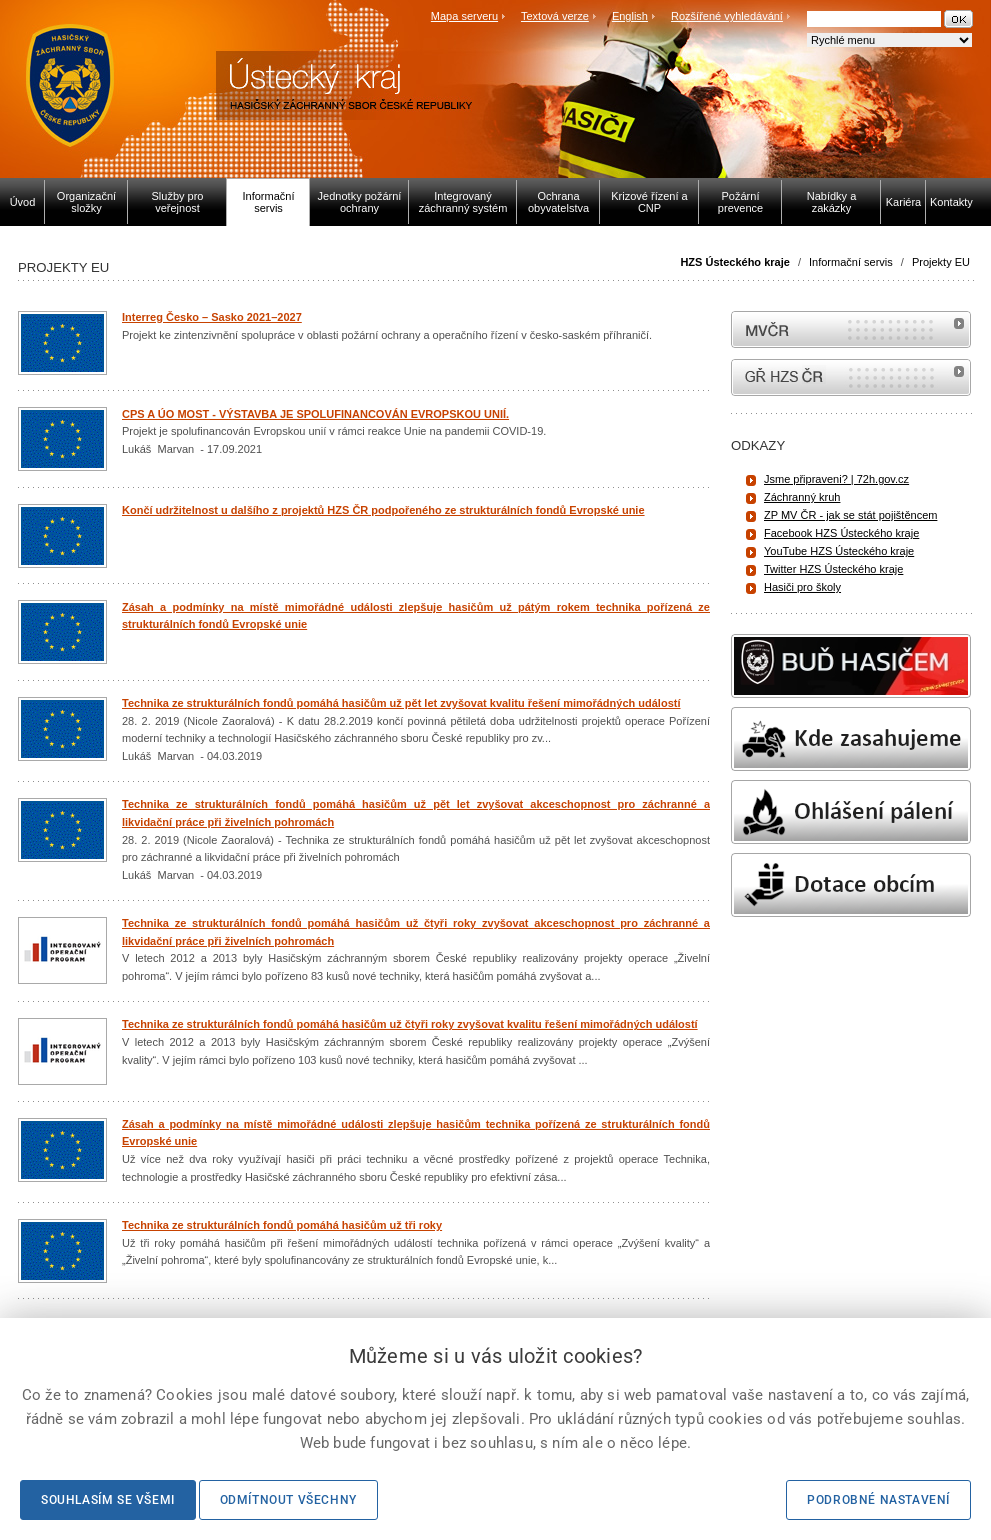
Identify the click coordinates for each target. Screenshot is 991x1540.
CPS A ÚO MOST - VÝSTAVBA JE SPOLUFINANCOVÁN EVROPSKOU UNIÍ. (315, 414)
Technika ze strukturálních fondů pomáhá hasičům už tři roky (282, 1225)
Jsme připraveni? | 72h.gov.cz (836, 479)
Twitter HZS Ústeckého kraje (833, 569)
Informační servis (851, 262)
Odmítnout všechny (288, 1500)
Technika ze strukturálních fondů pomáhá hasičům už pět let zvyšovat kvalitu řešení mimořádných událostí (401, 703)
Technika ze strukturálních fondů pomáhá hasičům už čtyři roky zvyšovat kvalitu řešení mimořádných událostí (410, 1024)
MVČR (851, 329)
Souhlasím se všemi (108, 1500)
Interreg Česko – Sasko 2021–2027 (212, 317)
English (630, 16)
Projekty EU (941, 262)
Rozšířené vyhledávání (727, 16)
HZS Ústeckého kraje (734, 262)
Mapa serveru (464, 16)
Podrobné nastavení (878, 1500)
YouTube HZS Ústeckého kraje (839, 551)
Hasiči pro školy (802, 587)
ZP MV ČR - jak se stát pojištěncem (850, 515)
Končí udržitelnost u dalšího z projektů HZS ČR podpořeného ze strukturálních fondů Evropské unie (383, 510)
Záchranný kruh (802, 497)
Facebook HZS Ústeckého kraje (841, 533)
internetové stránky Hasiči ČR (851, 377)
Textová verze (555, 16)
